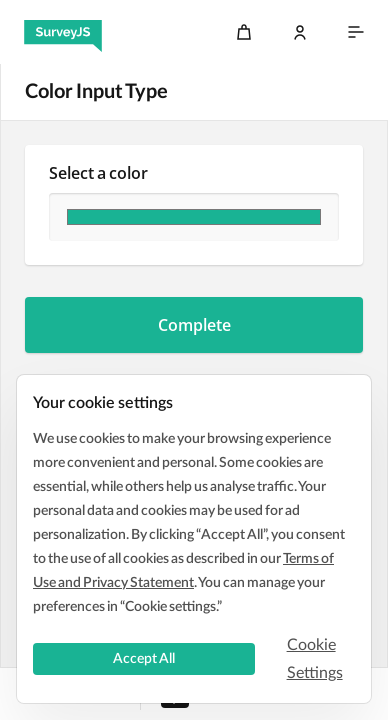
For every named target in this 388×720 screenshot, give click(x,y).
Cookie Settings (315, 659)
